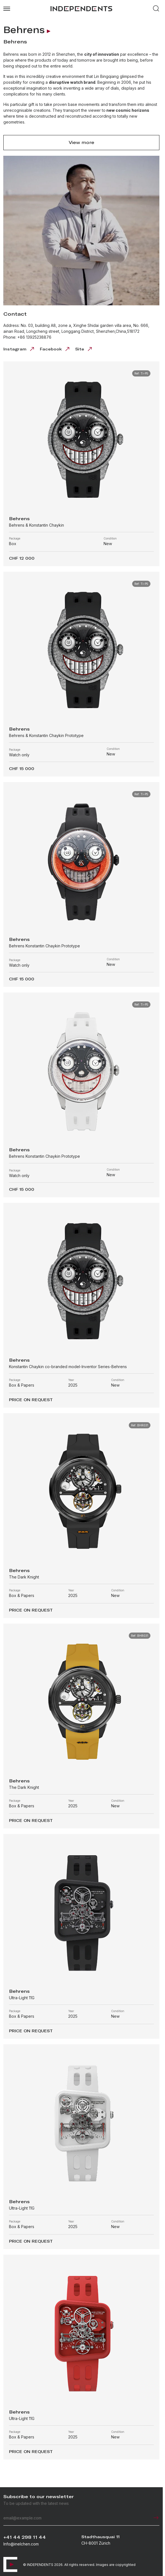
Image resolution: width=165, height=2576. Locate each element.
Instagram (19, 349)
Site (84, 349)
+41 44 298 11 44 (24, 2537)
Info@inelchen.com (21, 2544)
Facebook (55, 349)
